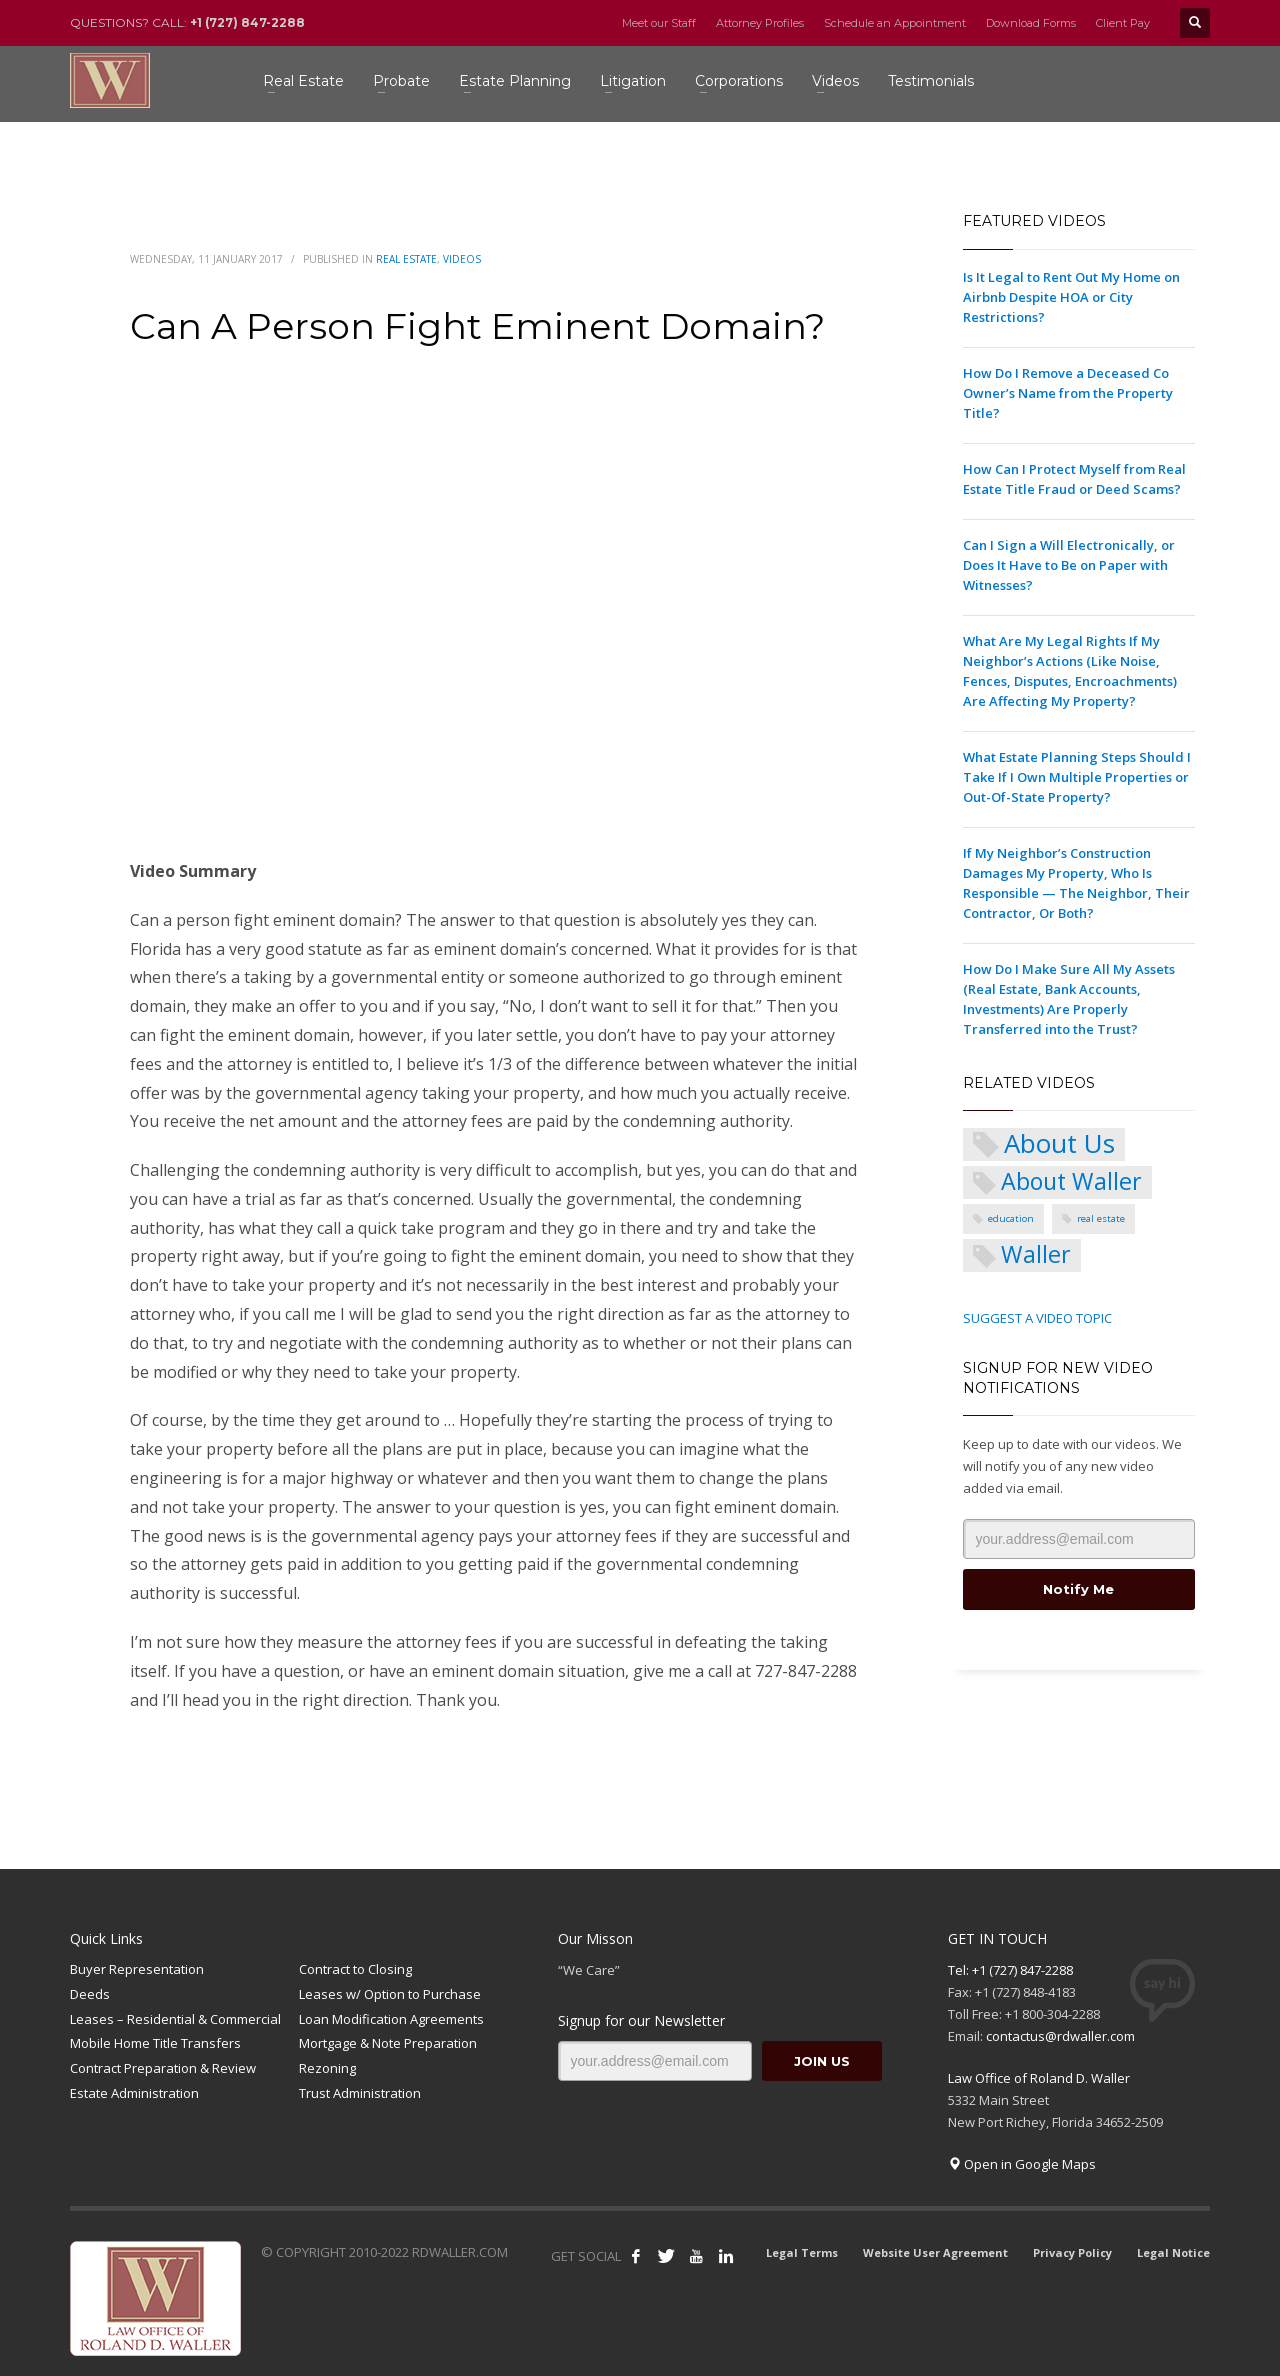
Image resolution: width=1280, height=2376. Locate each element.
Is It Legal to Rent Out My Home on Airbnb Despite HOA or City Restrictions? (1071, 297)
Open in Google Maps (1022, 2164)
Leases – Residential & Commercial (175, 2019)
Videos (462, 259)
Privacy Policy (1072, 2252)
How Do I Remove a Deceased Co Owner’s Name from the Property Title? (1068, 393)
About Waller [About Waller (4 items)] (1071, 1181)
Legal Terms (802, 2252)
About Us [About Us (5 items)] (1059, 1144)
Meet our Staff (659, 23)
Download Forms (1031, 23)
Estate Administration (134, 2093)
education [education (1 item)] (1011, 1218)
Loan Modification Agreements (391, 2019)
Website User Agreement (935, 2252)
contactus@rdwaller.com (1060, 2036)
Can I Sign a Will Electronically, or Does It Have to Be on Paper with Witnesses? (1069, 565)
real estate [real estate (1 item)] (1101, 1218)
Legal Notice (1173, 2252)
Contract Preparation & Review (163, 2068)
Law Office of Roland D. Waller (1039, 2078)
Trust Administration (360, 2093)
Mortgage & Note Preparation (388, 2043)
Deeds (90, 1994)
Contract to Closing (355, 1969)
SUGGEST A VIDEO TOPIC (1037, 1318)
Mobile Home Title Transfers (155, 2043)
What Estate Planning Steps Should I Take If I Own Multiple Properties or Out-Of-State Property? (1077, 777)
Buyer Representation (137, 1969)
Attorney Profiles (760, 23)
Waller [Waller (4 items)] (1036, 1254)
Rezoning (327, 2068)
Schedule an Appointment (895, 23)
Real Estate (406, 259)
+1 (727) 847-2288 (247, 22)
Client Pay (1123, 23)
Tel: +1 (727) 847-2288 (1010, 1970)
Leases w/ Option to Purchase (390, 1994)
